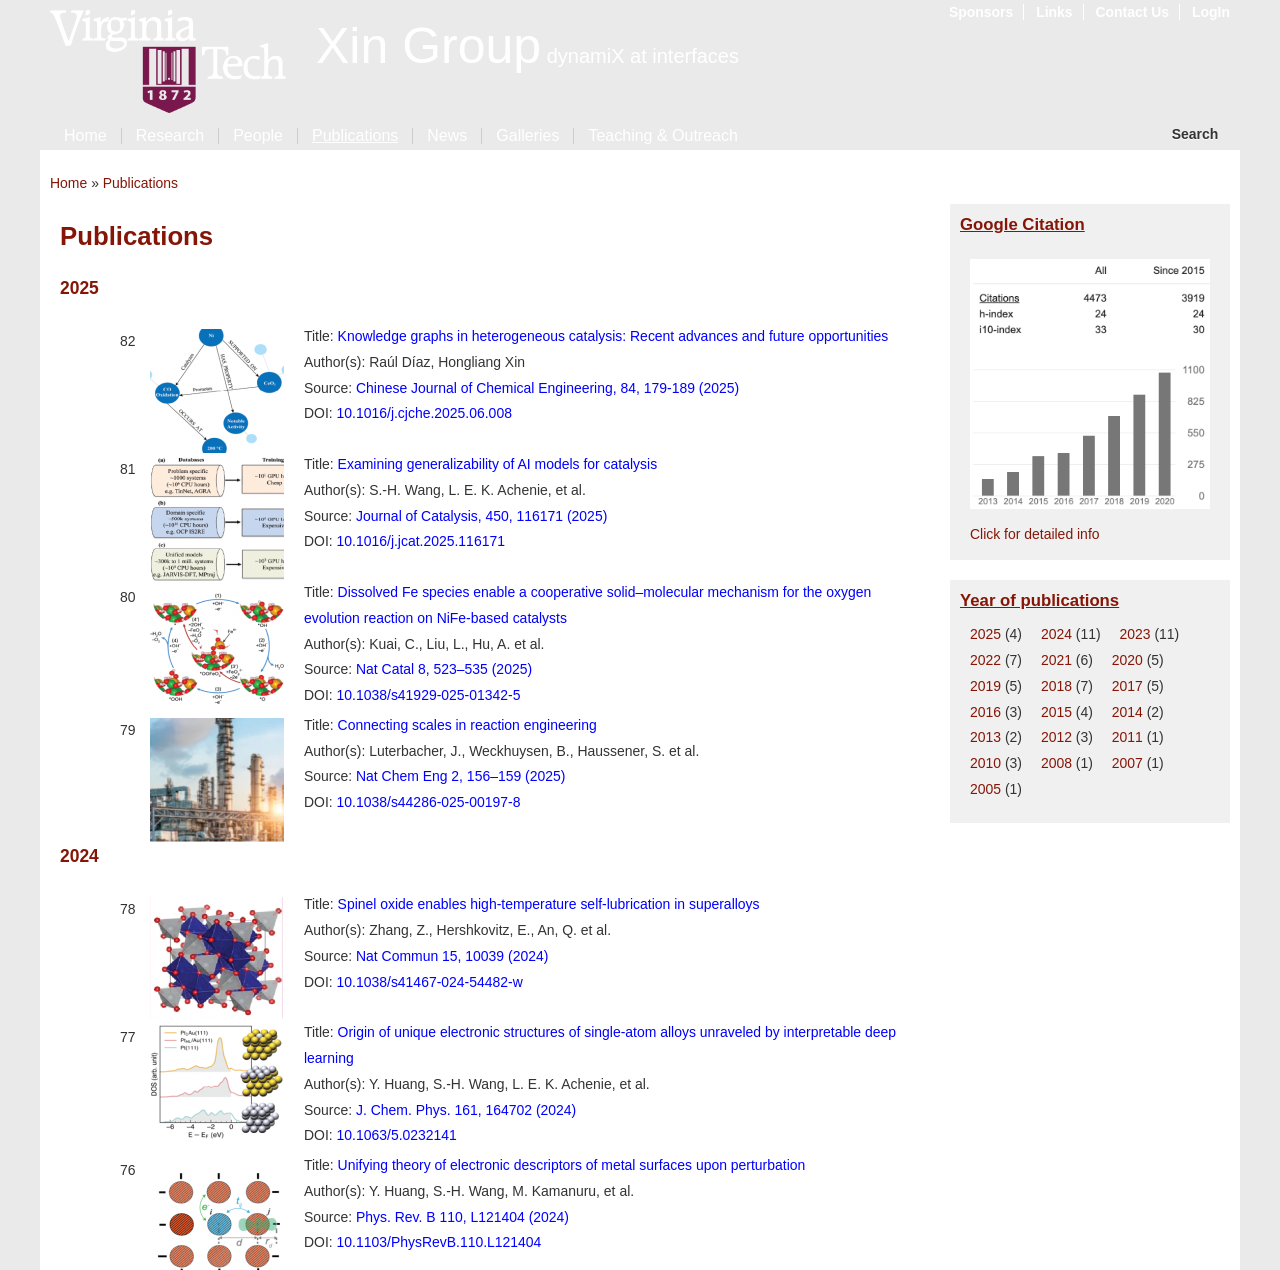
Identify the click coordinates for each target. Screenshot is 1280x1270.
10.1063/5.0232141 (397, 1135)
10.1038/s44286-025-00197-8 (429, 802)
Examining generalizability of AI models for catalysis (498, 464)
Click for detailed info (1035, 534)
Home (85, 136)
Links (1054, 12)
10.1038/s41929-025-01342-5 (429, 695)
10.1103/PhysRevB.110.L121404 (439, 1242)
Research (170, 136)
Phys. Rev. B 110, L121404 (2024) (462, 1217)
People (258, 136)
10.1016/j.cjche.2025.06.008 (424, 413)
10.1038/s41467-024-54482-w (430, 982)
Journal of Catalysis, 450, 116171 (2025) (481, 516)
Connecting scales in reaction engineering (467, 725)
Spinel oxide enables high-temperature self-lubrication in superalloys (549, 904)
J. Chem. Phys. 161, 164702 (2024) (466, 1110)
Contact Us (1132, 12)
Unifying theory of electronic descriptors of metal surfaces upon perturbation (572, 1165)
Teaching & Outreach (662, 136)
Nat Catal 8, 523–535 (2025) (444, 669)
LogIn (1211, 12)
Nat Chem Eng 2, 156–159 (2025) (460, 776)
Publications (355, 136)
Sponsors (981, 12)
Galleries (527, 136)
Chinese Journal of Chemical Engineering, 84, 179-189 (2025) (547, 388)
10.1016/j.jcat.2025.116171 (421, 541)
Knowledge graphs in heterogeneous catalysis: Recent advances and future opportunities (613, 336)
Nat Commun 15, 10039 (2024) (452, 956)
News (447, 136)
